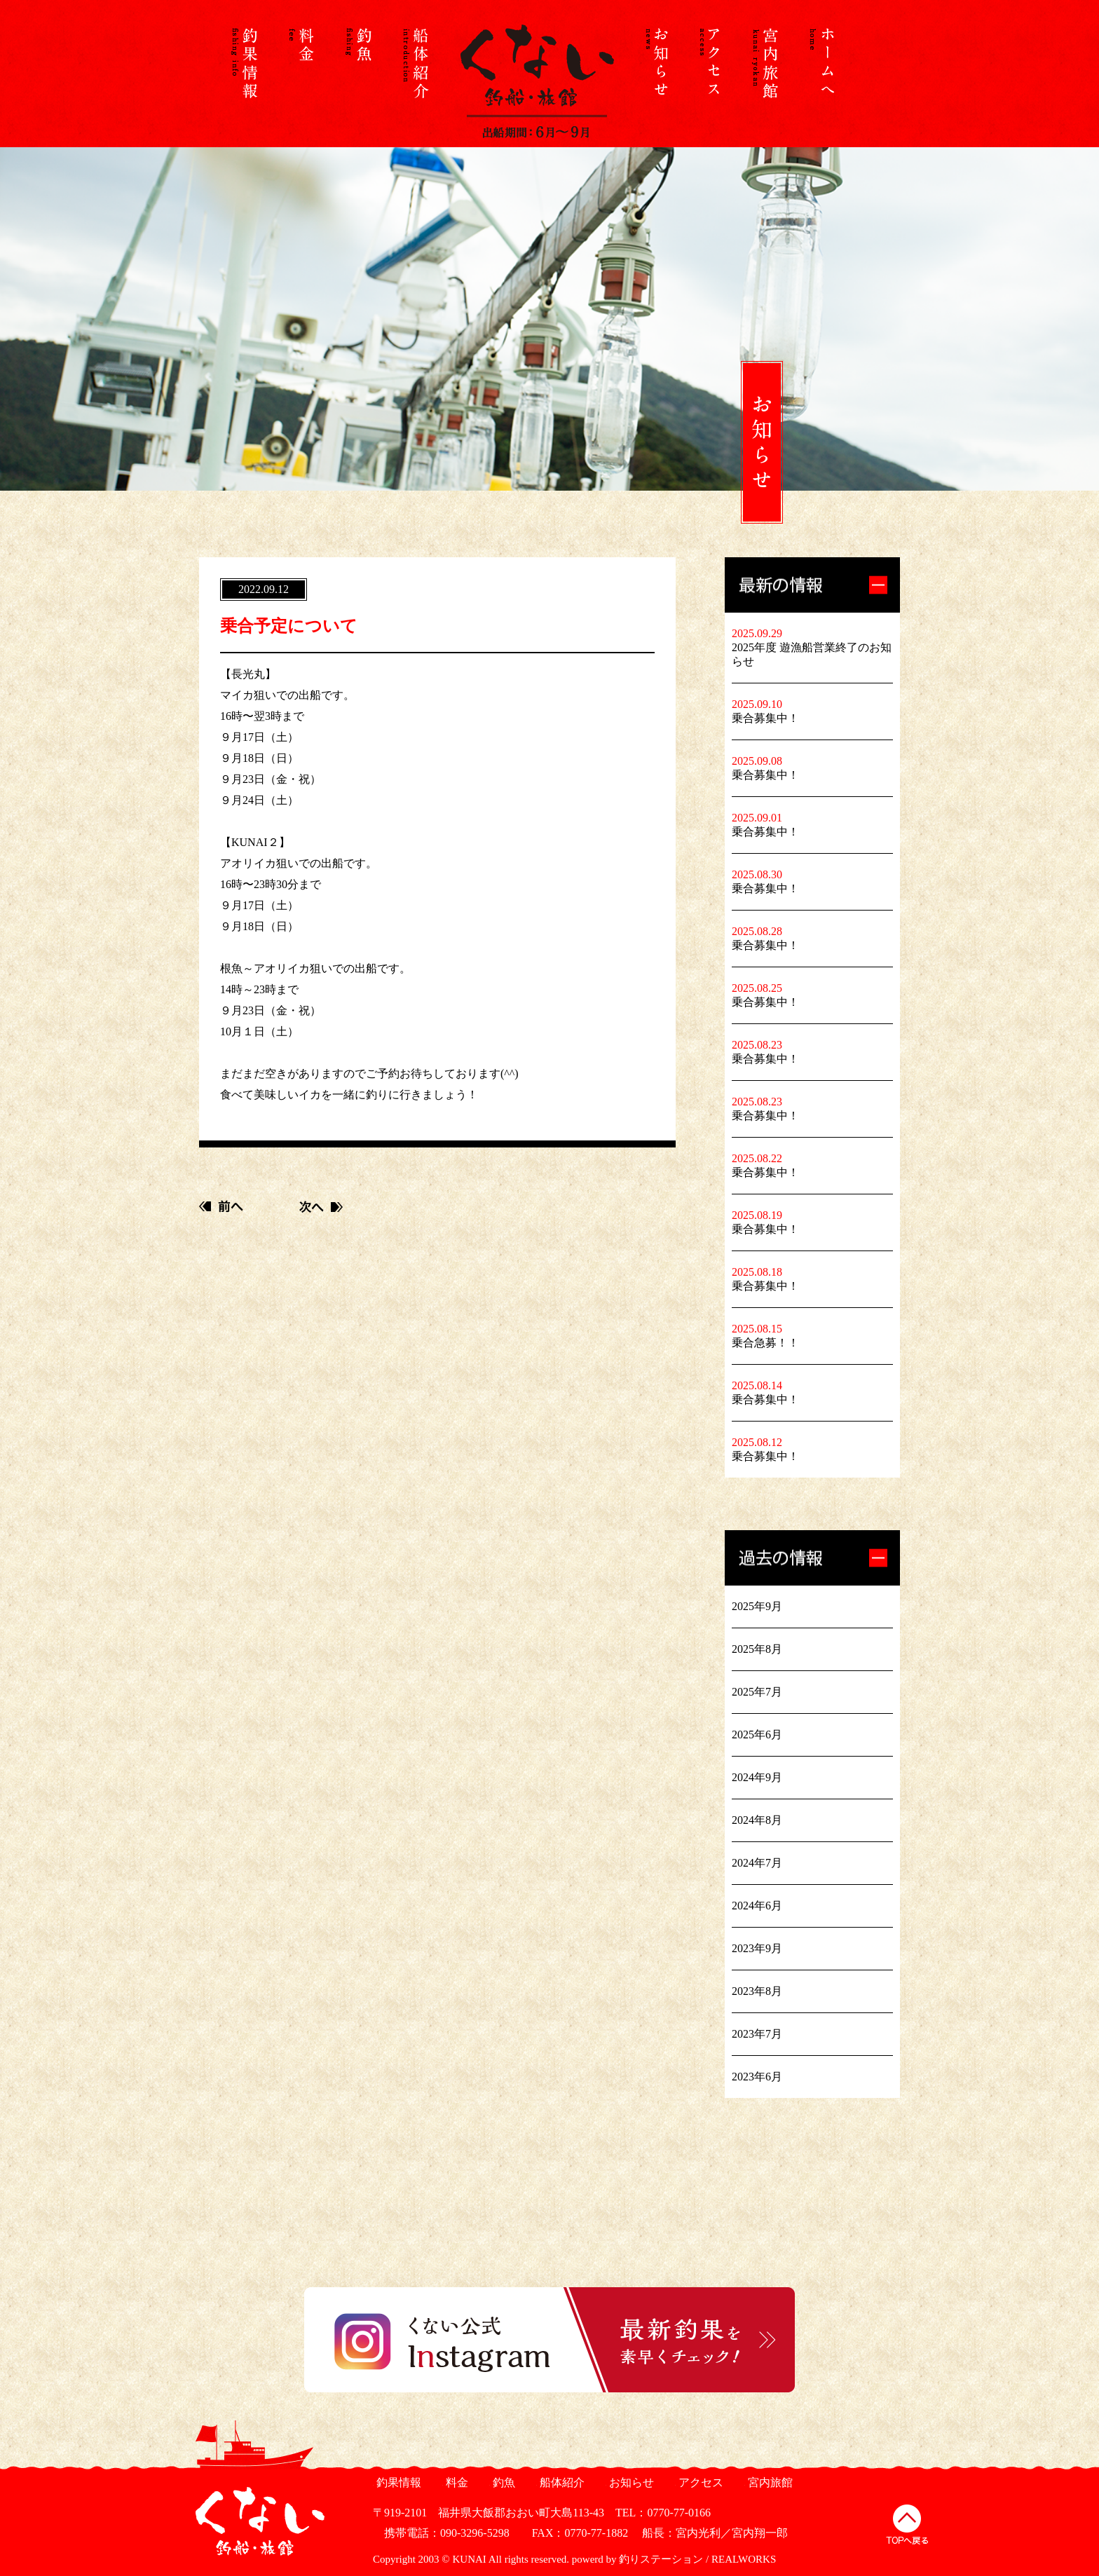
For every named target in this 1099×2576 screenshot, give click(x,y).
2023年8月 (757, 1991)
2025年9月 (757, 1606)
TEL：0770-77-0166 (663, 2513)
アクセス (699, 2482)
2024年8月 (757, 1820)
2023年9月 (757, 1948)
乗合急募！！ (765, 1343)
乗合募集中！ (765, 718)
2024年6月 (757, 1905)
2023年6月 (757, 2077)
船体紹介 (560, 2482)
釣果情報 (397, 2482)
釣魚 (502, 2482)
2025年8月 (757, 1649)
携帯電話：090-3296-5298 (441, 2533)
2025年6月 (757, 1734)
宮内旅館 (768, 2482)
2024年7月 (757, 1863)
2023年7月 (757, 2034)
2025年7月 (757, 1692)
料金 (455, 2482)
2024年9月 (757, 1777)
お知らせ (630, 2482)
